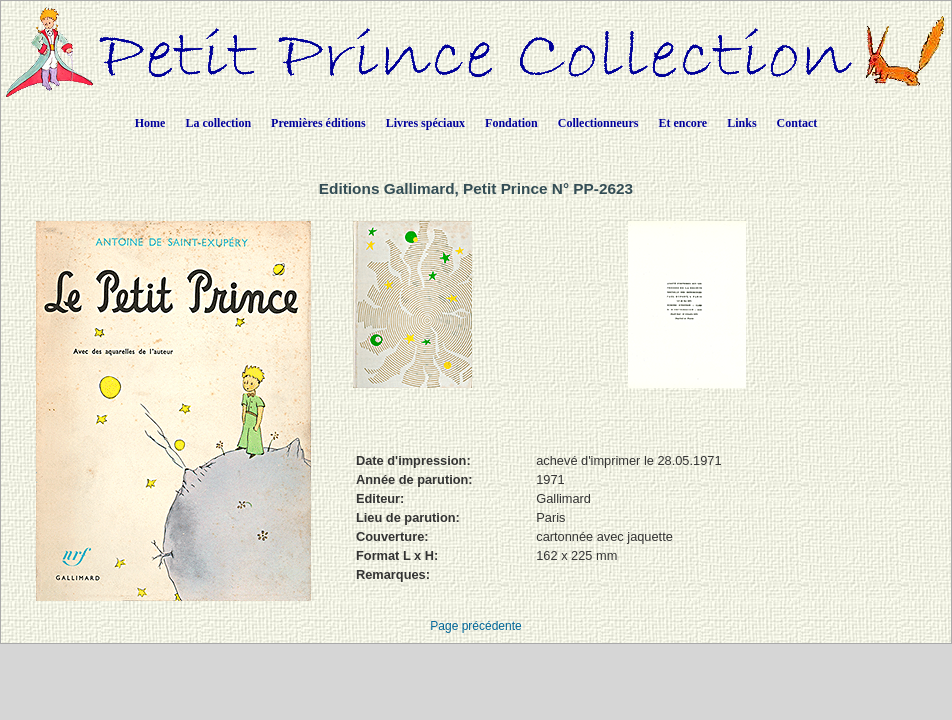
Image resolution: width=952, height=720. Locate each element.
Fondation (511, 123)
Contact (797, 123)
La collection (218, 123)
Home (150, 123)
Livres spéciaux (425, 123)
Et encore (682, 123)
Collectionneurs (598, 123)
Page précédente (475, 626)
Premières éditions (318, 123)
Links (741, 123)
